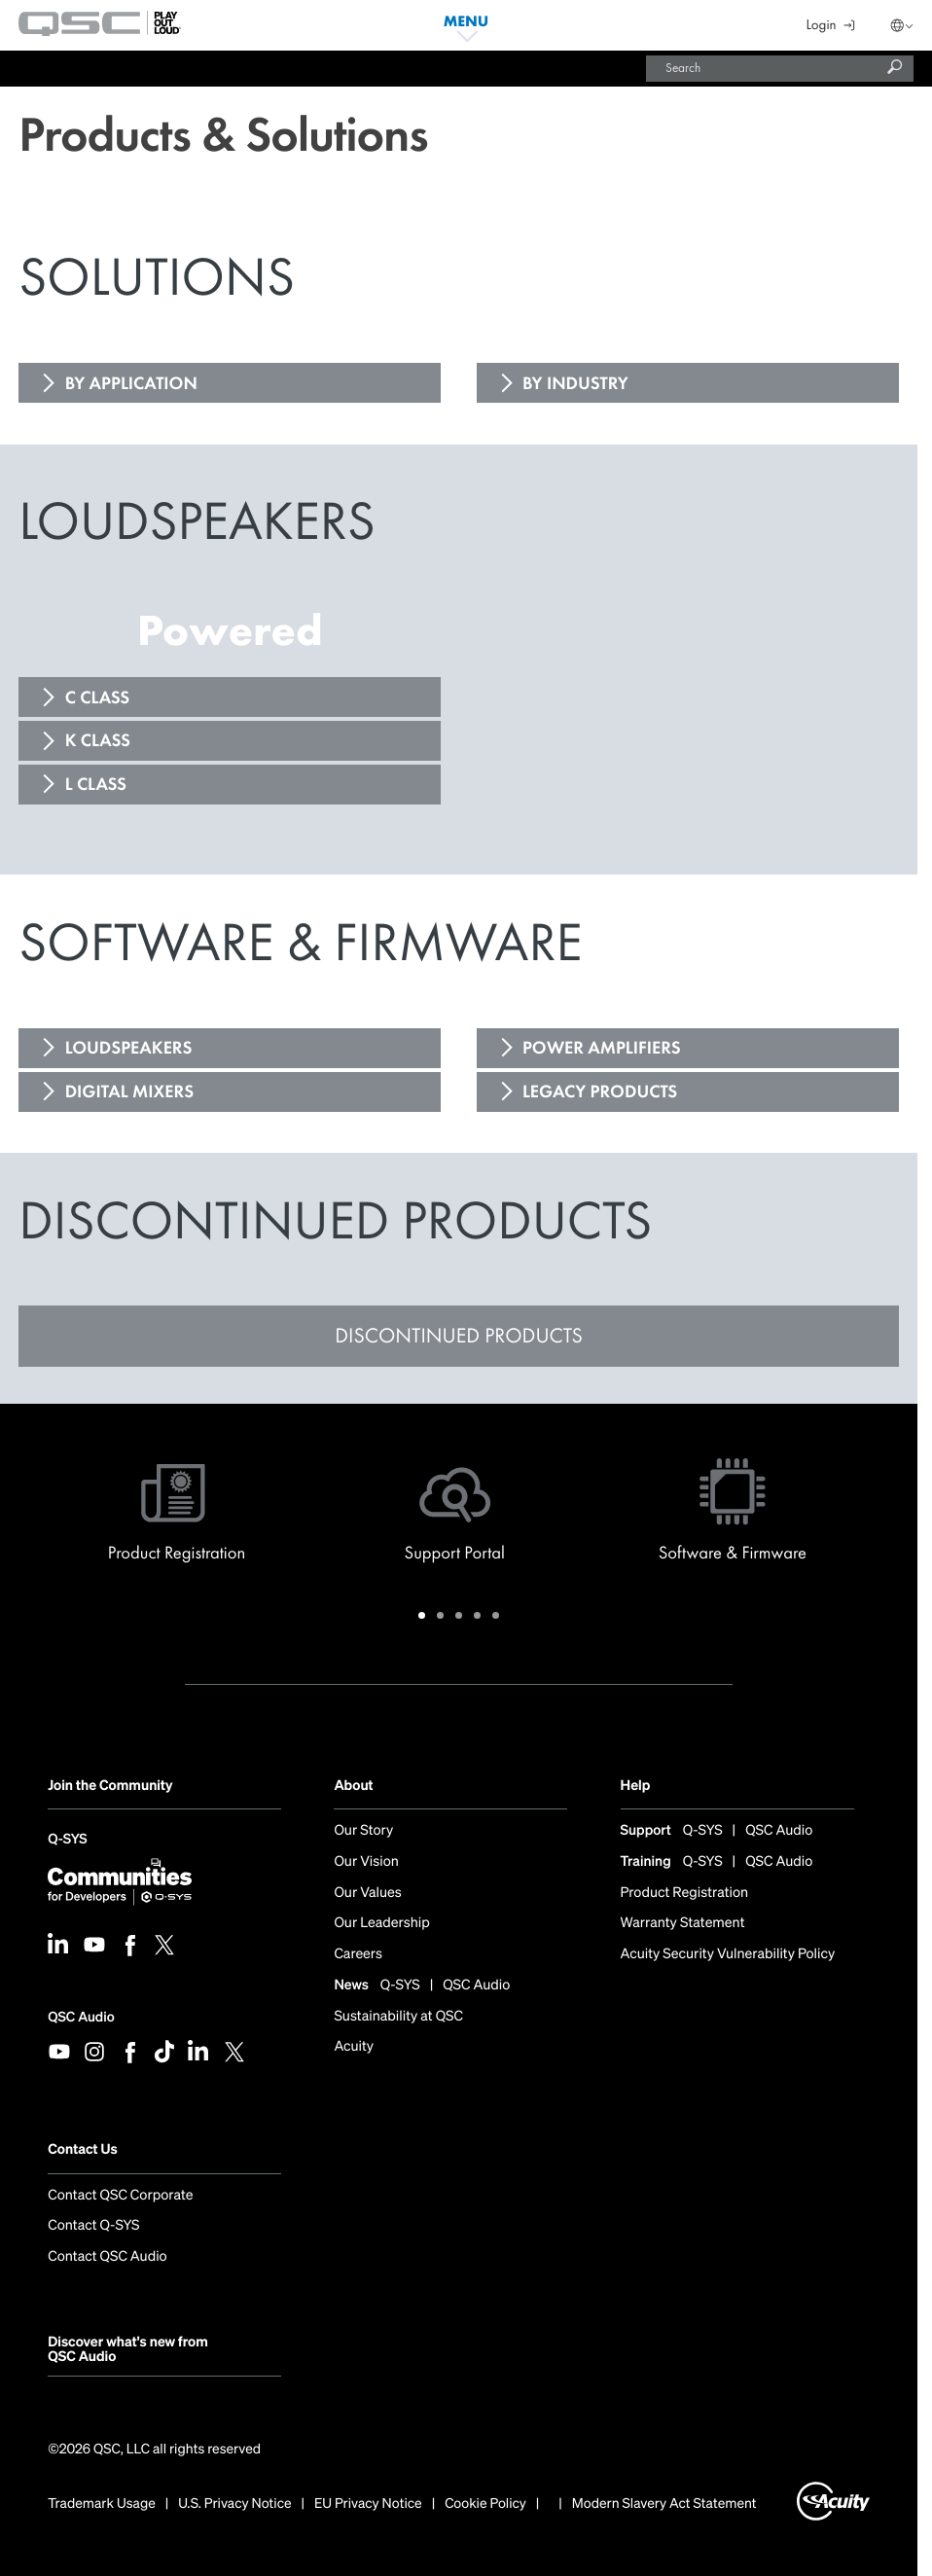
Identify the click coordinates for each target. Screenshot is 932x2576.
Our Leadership (381, 1923)
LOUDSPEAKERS (129, 1047)
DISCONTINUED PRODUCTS (459, 1335)
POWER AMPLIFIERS (601, 1047)
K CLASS (97, 740)
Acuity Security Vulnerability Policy (728, 1955)
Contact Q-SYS (93, 2226)
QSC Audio (81, 2017)
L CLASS (95, 784)
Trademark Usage (102, 2504)
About (353, 1786)
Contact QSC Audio (107, 2257)
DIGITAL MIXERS (129, 1091)
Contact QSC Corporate (120, 2196)
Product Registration (685, 1893)
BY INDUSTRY (575, 383)
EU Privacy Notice (368, 2504)
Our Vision (366, 1862)
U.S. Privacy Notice (234, 2504)
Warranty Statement (683, 1923)
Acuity (354, 2047)
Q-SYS (67, 1840)
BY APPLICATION (131, 383)
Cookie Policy (485, 2504)
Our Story (363, 1831)
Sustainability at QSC (398, 2017)
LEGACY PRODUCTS (599, 1091)
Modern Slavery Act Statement (664, 2504)
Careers (358, 1955)
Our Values (367, 1893)
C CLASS (97, 697)
